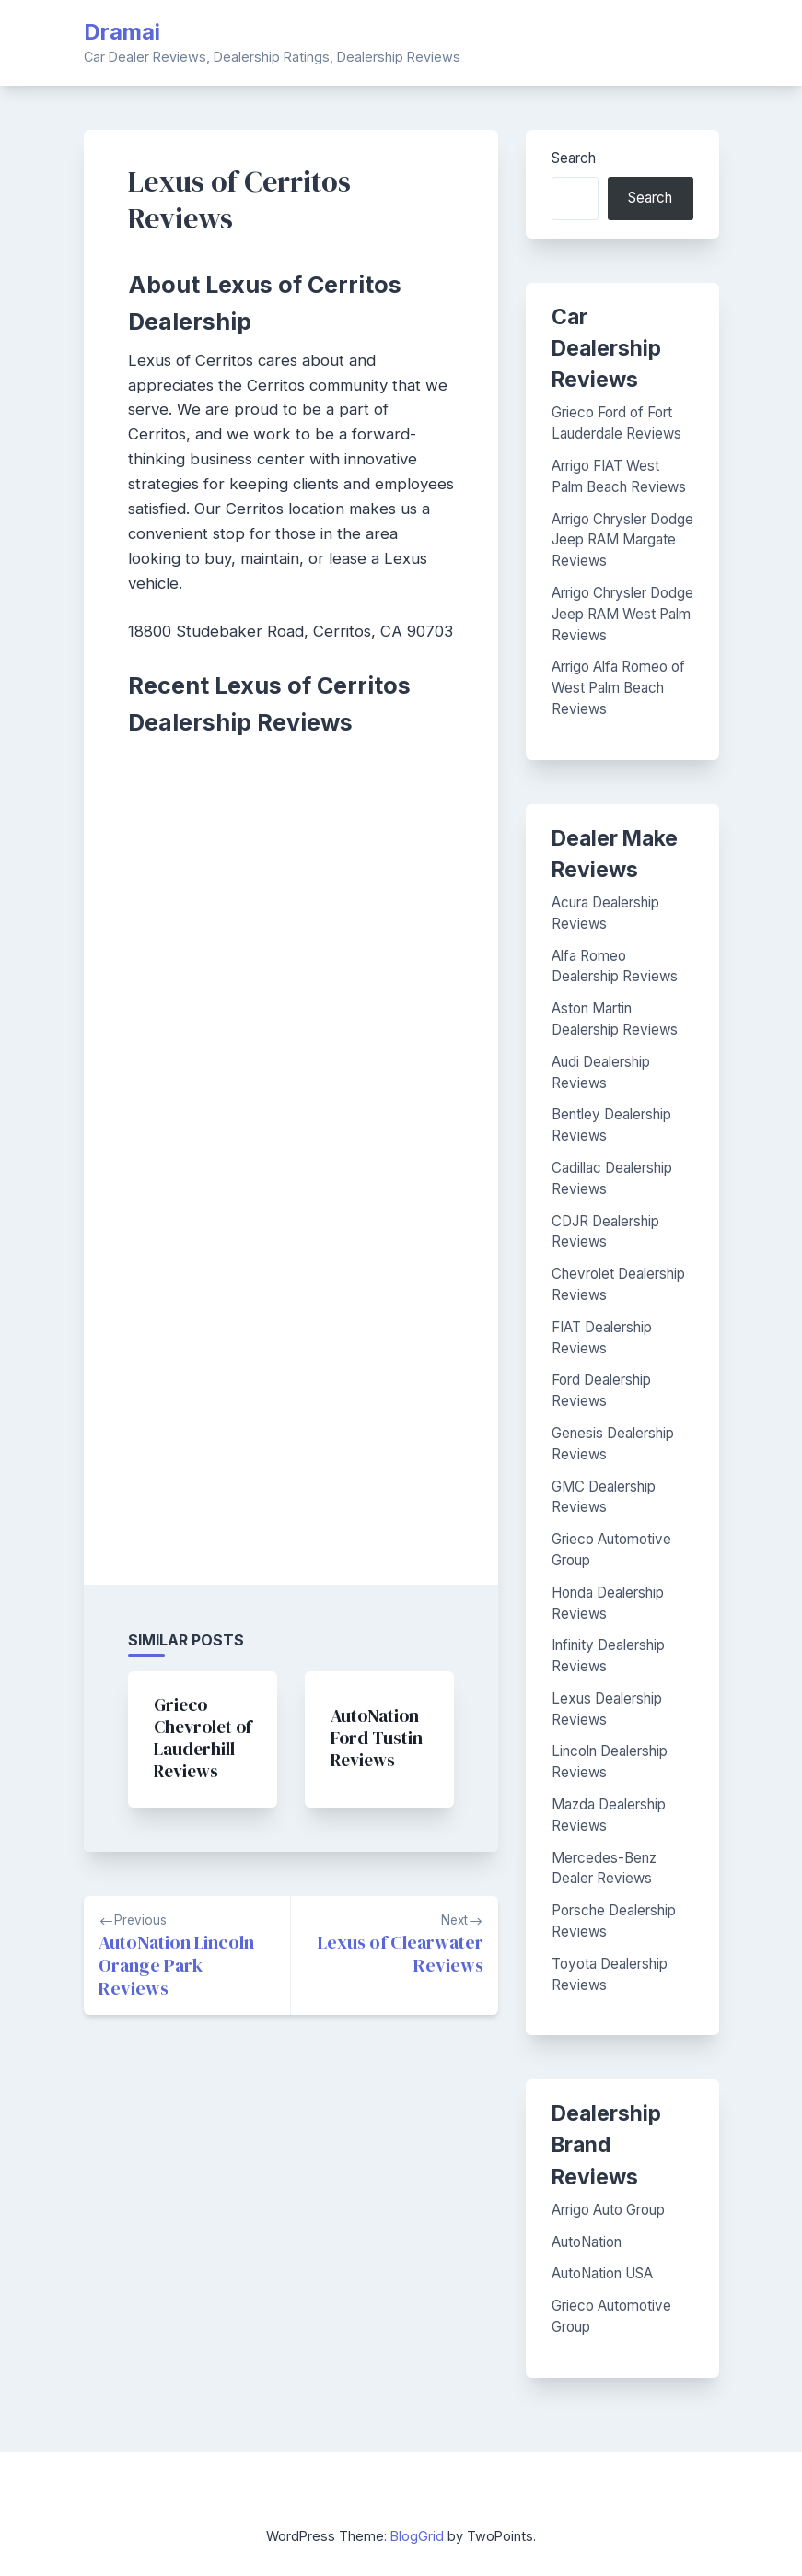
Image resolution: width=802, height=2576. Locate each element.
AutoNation (587, 2242)
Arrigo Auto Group (608, 2210)
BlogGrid (417, 2536)
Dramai (122, 31)
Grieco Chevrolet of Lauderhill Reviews (202, 1737)
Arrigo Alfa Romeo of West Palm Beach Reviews (618, 688)
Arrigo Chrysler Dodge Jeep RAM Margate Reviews (622, 540)
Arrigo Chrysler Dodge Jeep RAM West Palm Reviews (622, 614)
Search (574, 158)
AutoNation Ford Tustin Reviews (377, 1738)
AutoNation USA (602, 2273)
